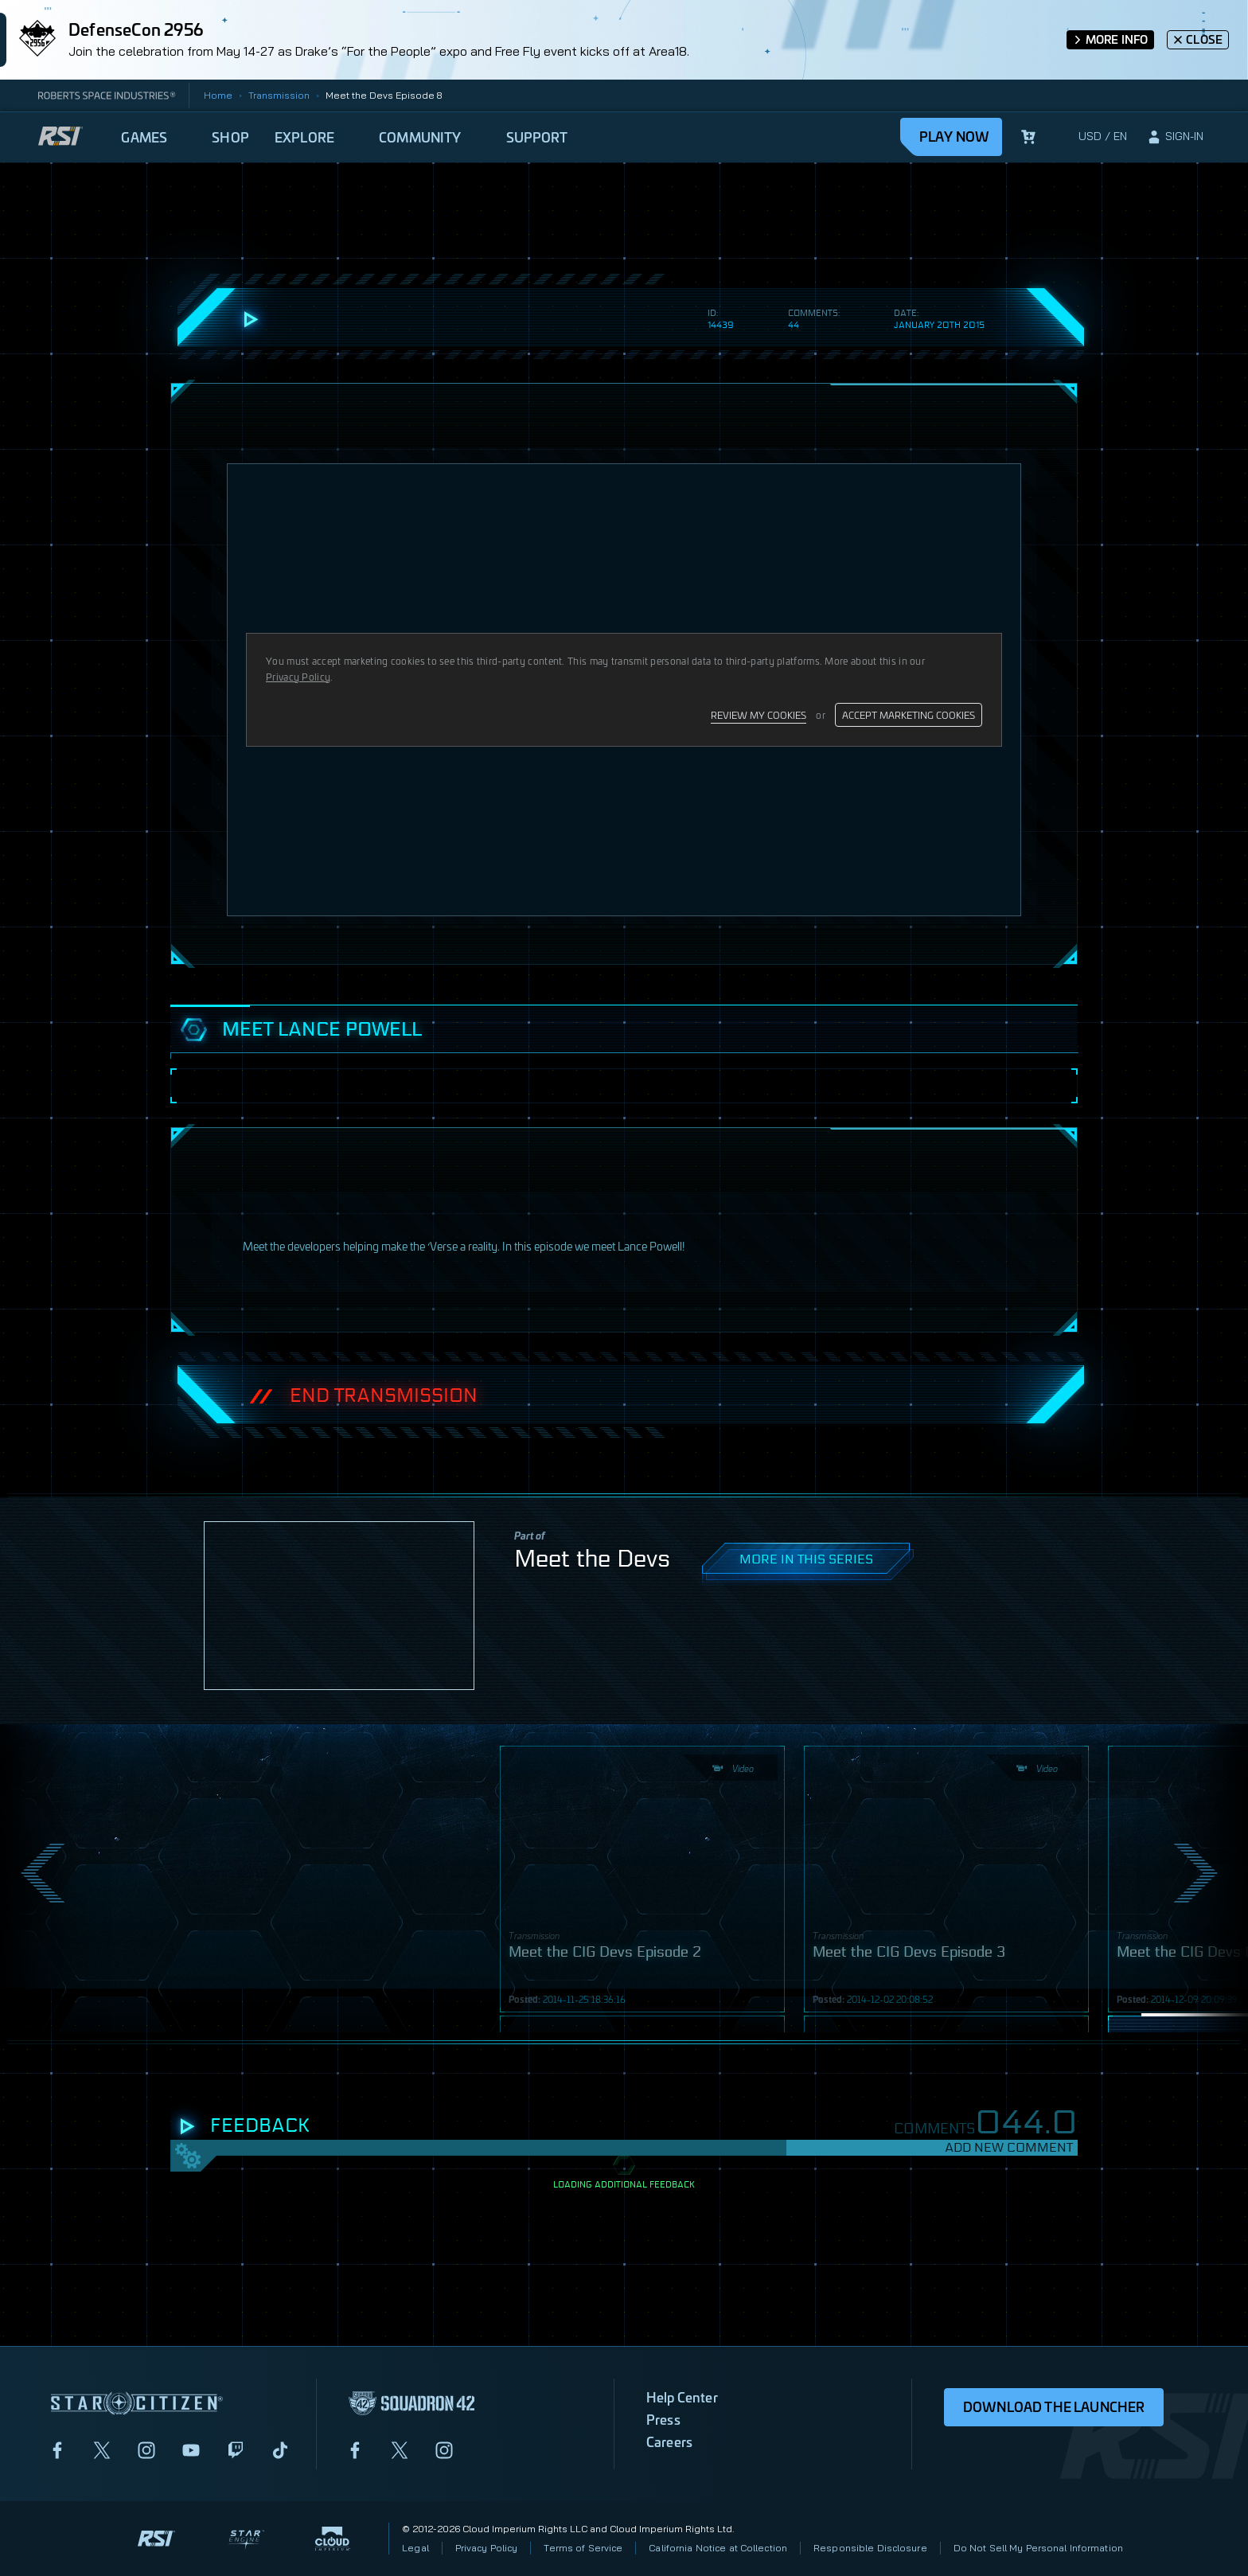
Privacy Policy (486, 2548)
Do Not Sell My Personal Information (1038, 2548)
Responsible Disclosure (870, 2548)
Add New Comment (1009, 2147)
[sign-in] (1175, 137)
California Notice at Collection (718, 2548)
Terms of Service (583, 2548)
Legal (415, 2548)
